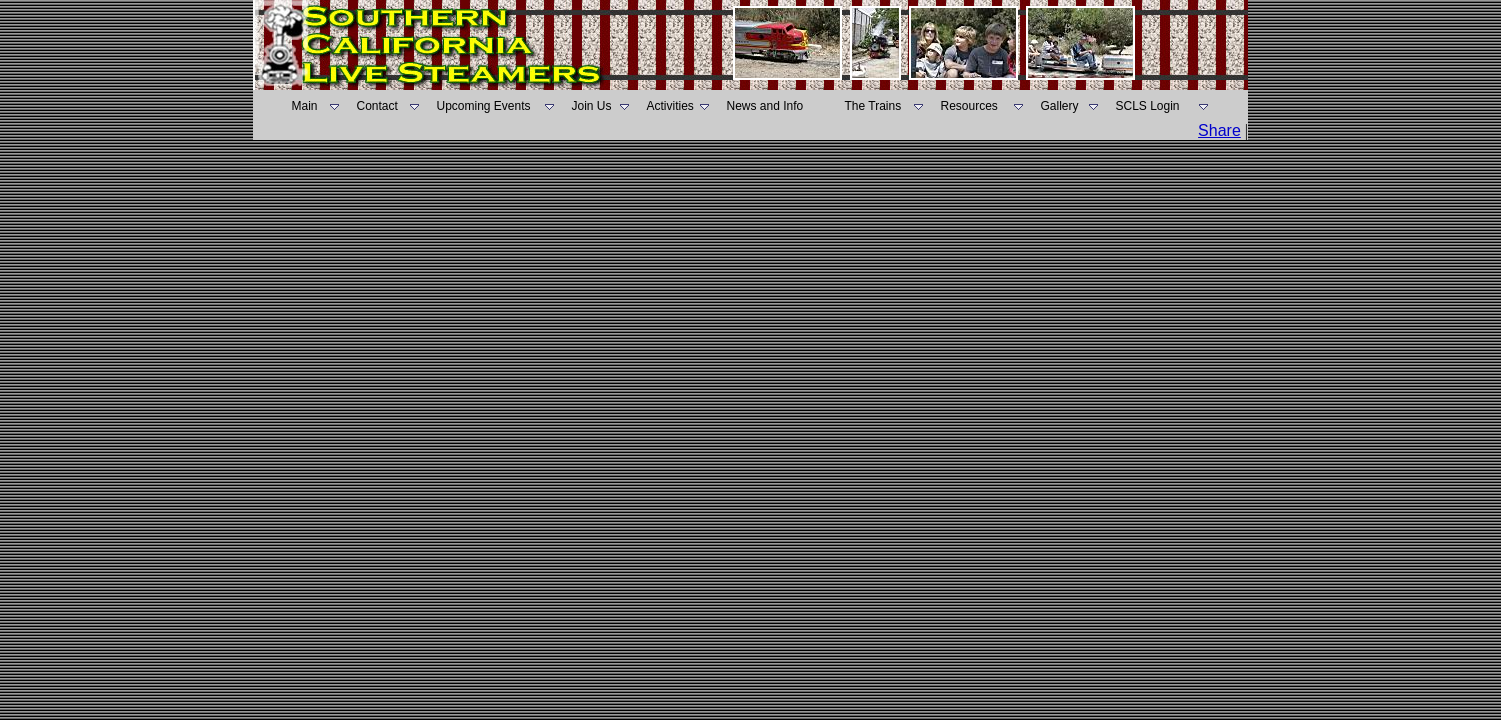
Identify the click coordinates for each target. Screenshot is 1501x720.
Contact (377, 106)
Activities (670, 106)
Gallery (1060, 106)
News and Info (765, 106)
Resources (969, 106)
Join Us (592, 106)
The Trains (873, 106)
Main (305, 106)
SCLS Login (1148, 106)
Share (1219, 130)
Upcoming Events (484, 106)
